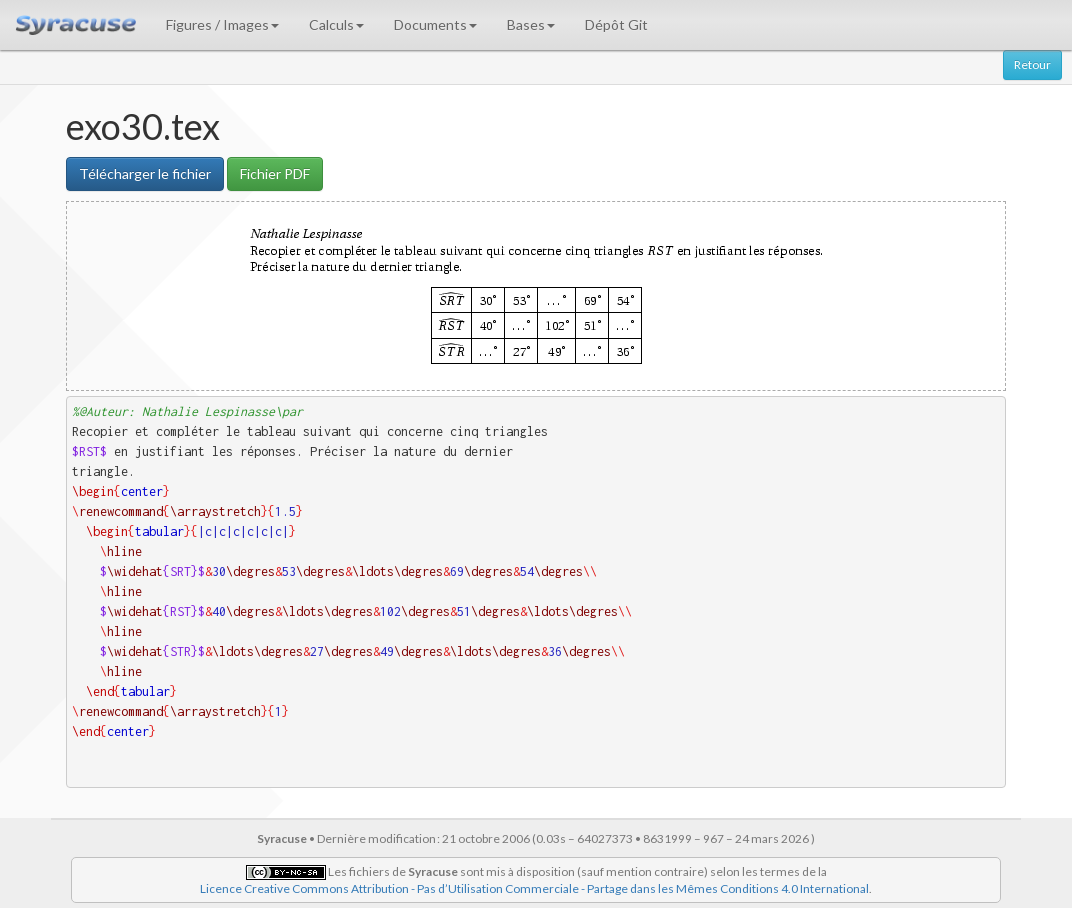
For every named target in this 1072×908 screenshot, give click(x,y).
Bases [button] (531, 24)
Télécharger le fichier (145, 173)
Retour (1032, 64)
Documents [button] (435, 24)
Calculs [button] (336, 24)
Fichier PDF (275, 173)
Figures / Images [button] (222, 24)
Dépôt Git (616, 24)
